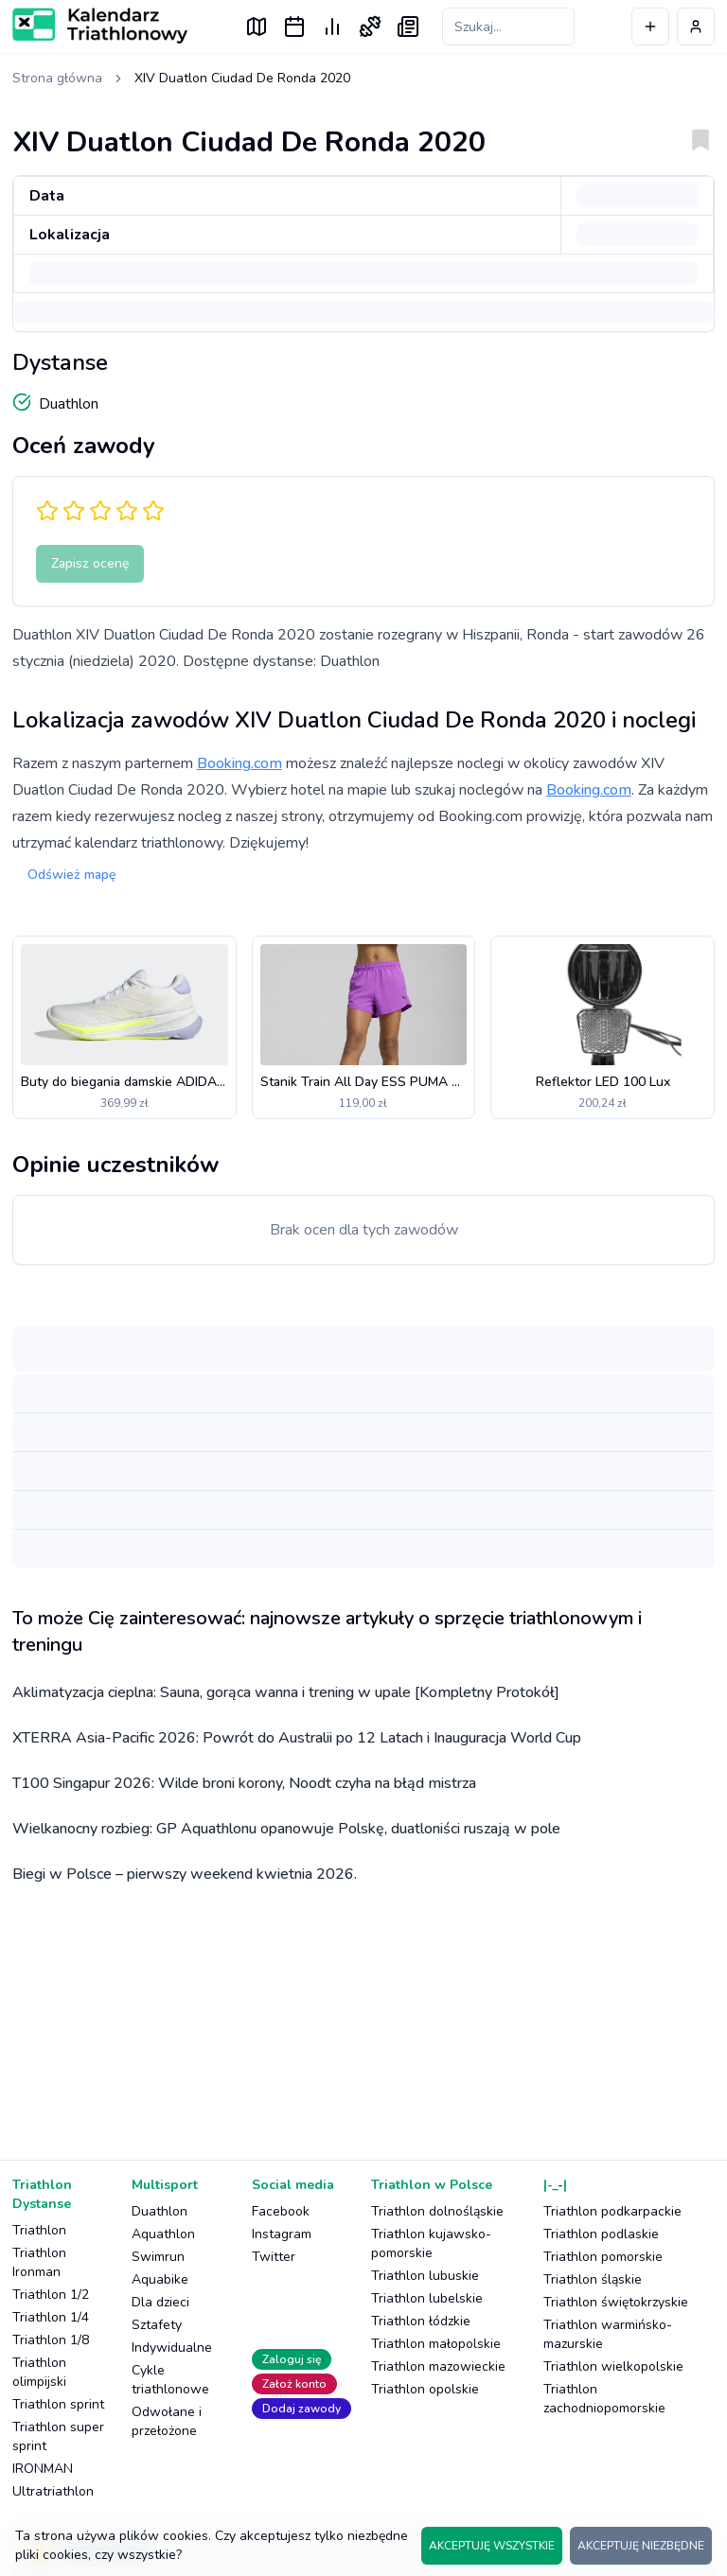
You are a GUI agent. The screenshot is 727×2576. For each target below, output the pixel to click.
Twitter (273, 2257)
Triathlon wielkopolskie (613, 2366)
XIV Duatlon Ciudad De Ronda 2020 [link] (242, 78)
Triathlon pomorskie (603, 2257)
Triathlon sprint (58, 2404)
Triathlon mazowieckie (438, 2366)
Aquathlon (163, 2234)
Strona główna (57, 78)
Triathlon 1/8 (50, 2340)
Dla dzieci (160, 2302)
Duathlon (159, 2211)
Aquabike (160, 2279)
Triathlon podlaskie (601, 2234)
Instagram (281, 2234)
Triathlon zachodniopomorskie (604, 2398)
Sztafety (157, 2325)
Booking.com (239, 763)
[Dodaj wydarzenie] (650, 26)
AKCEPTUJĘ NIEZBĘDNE (640, 2545)
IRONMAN (42, 2469)
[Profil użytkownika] (696, 26)
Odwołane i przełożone (167, 2421)
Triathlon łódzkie (420, 2321)
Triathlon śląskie (592, 2279)
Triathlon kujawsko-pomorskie (431, 2243)
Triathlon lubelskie (427, 2298)
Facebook (281, 2211)
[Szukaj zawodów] (508, 26)
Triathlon (39, 2230)
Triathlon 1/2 (50, 2295)
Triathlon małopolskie (436, 2344)
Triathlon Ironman (39, 2262)
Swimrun (158, 2257)
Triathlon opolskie (425, 2389)
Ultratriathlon (53, 2491)
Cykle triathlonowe (170, 2379)
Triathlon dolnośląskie (437, 2211)
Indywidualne (172, 2348)
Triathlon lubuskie (425, 2276)
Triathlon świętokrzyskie (615, 2302)
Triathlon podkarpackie (612, 2211)
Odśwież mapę (71, 875)
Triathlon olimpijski (39, 2372)
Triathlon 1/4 (50, 2317)
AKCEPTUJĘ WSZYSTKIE (492, 2545)
